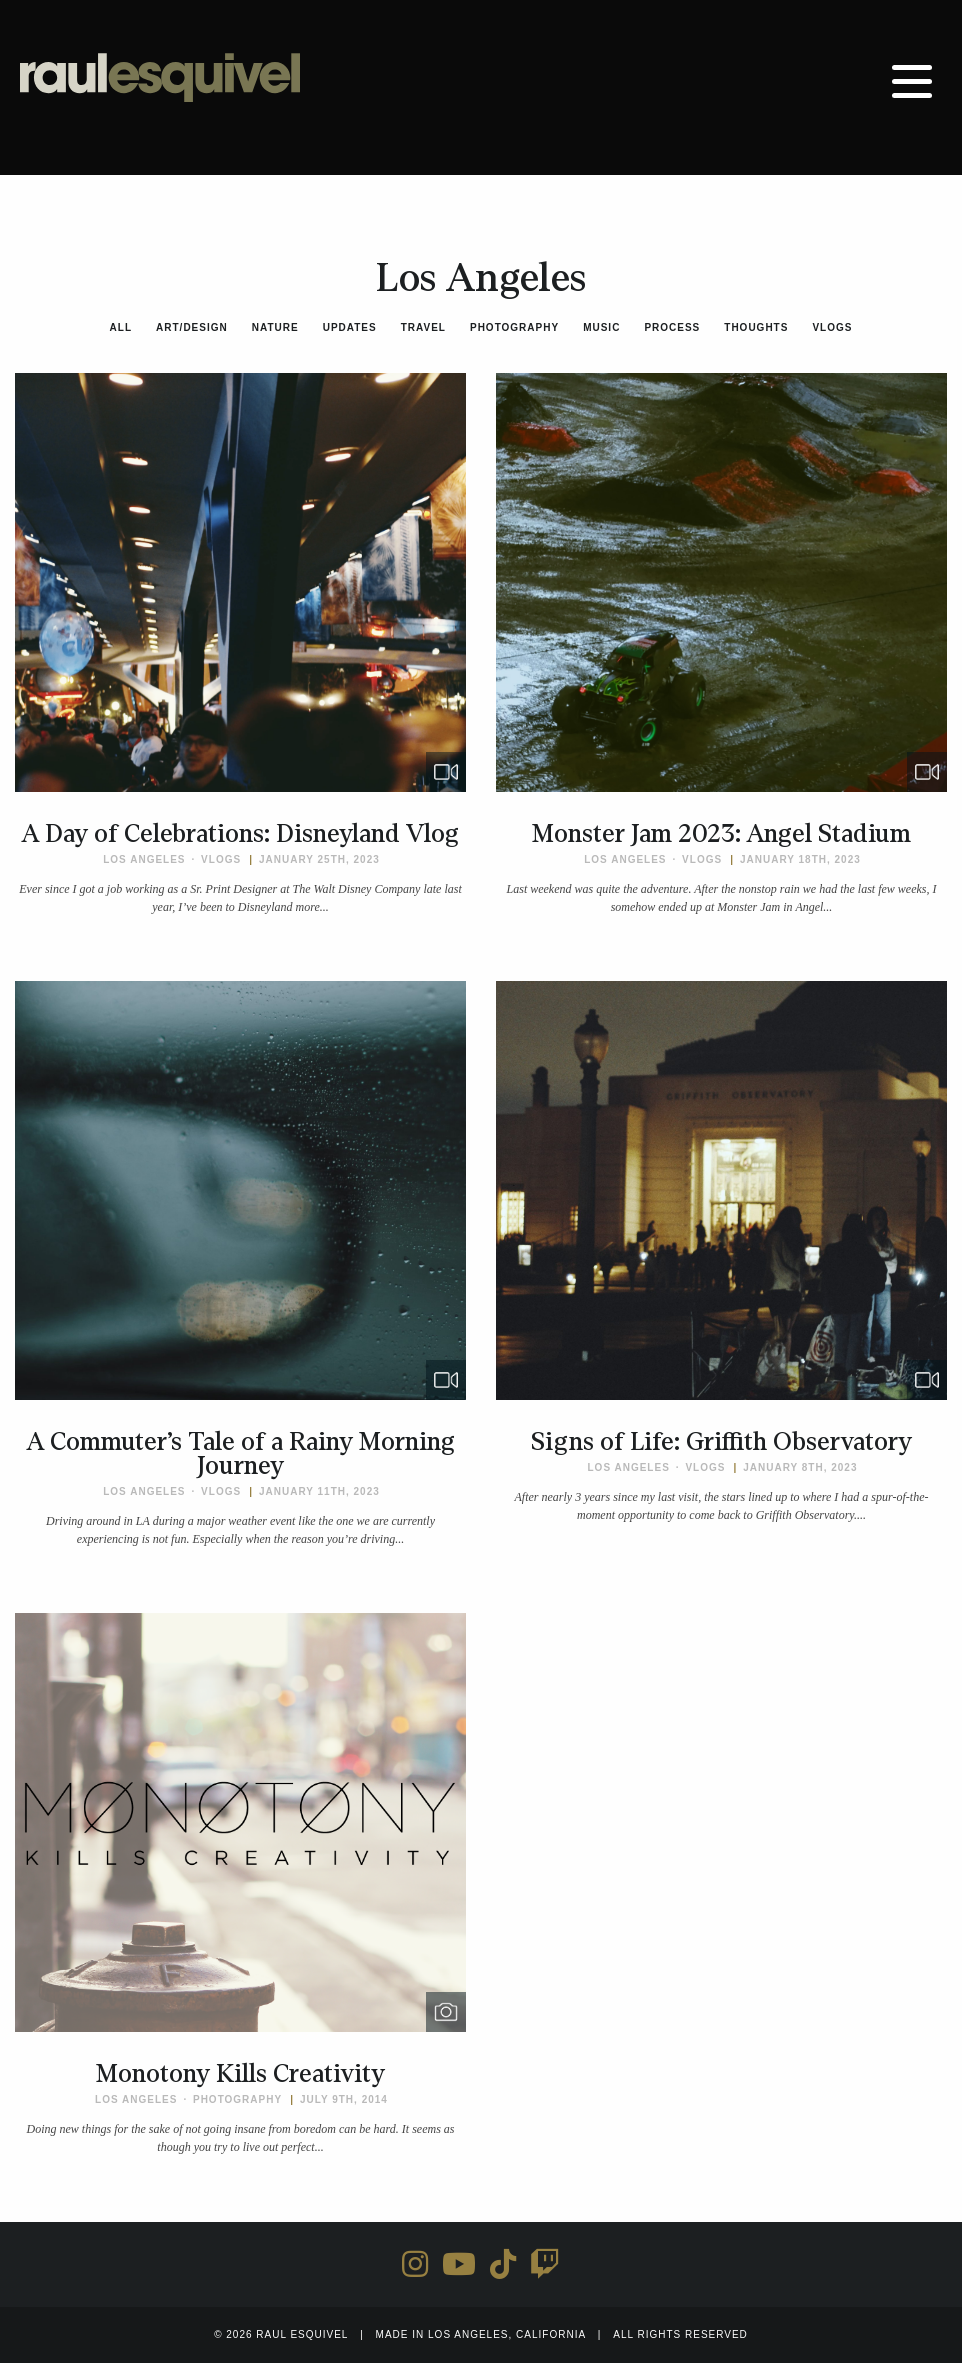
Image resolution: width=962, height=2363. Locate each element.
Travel (423, 327)
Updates (350, 327)
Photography (514, 327)
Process (672, 327)
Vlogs (832, 327)
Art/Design (192, 327)
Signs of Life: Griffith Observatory (721, 1442)
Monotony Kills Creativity (240, 2074)
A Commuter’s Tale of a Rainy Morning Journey (241, 1454)
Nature (275, 327)
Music (601, 327)
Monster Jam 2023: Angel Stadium (721, 834)
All (121, 327)
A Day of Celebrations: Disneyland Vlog (240, 834)
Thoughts (756, 327)
